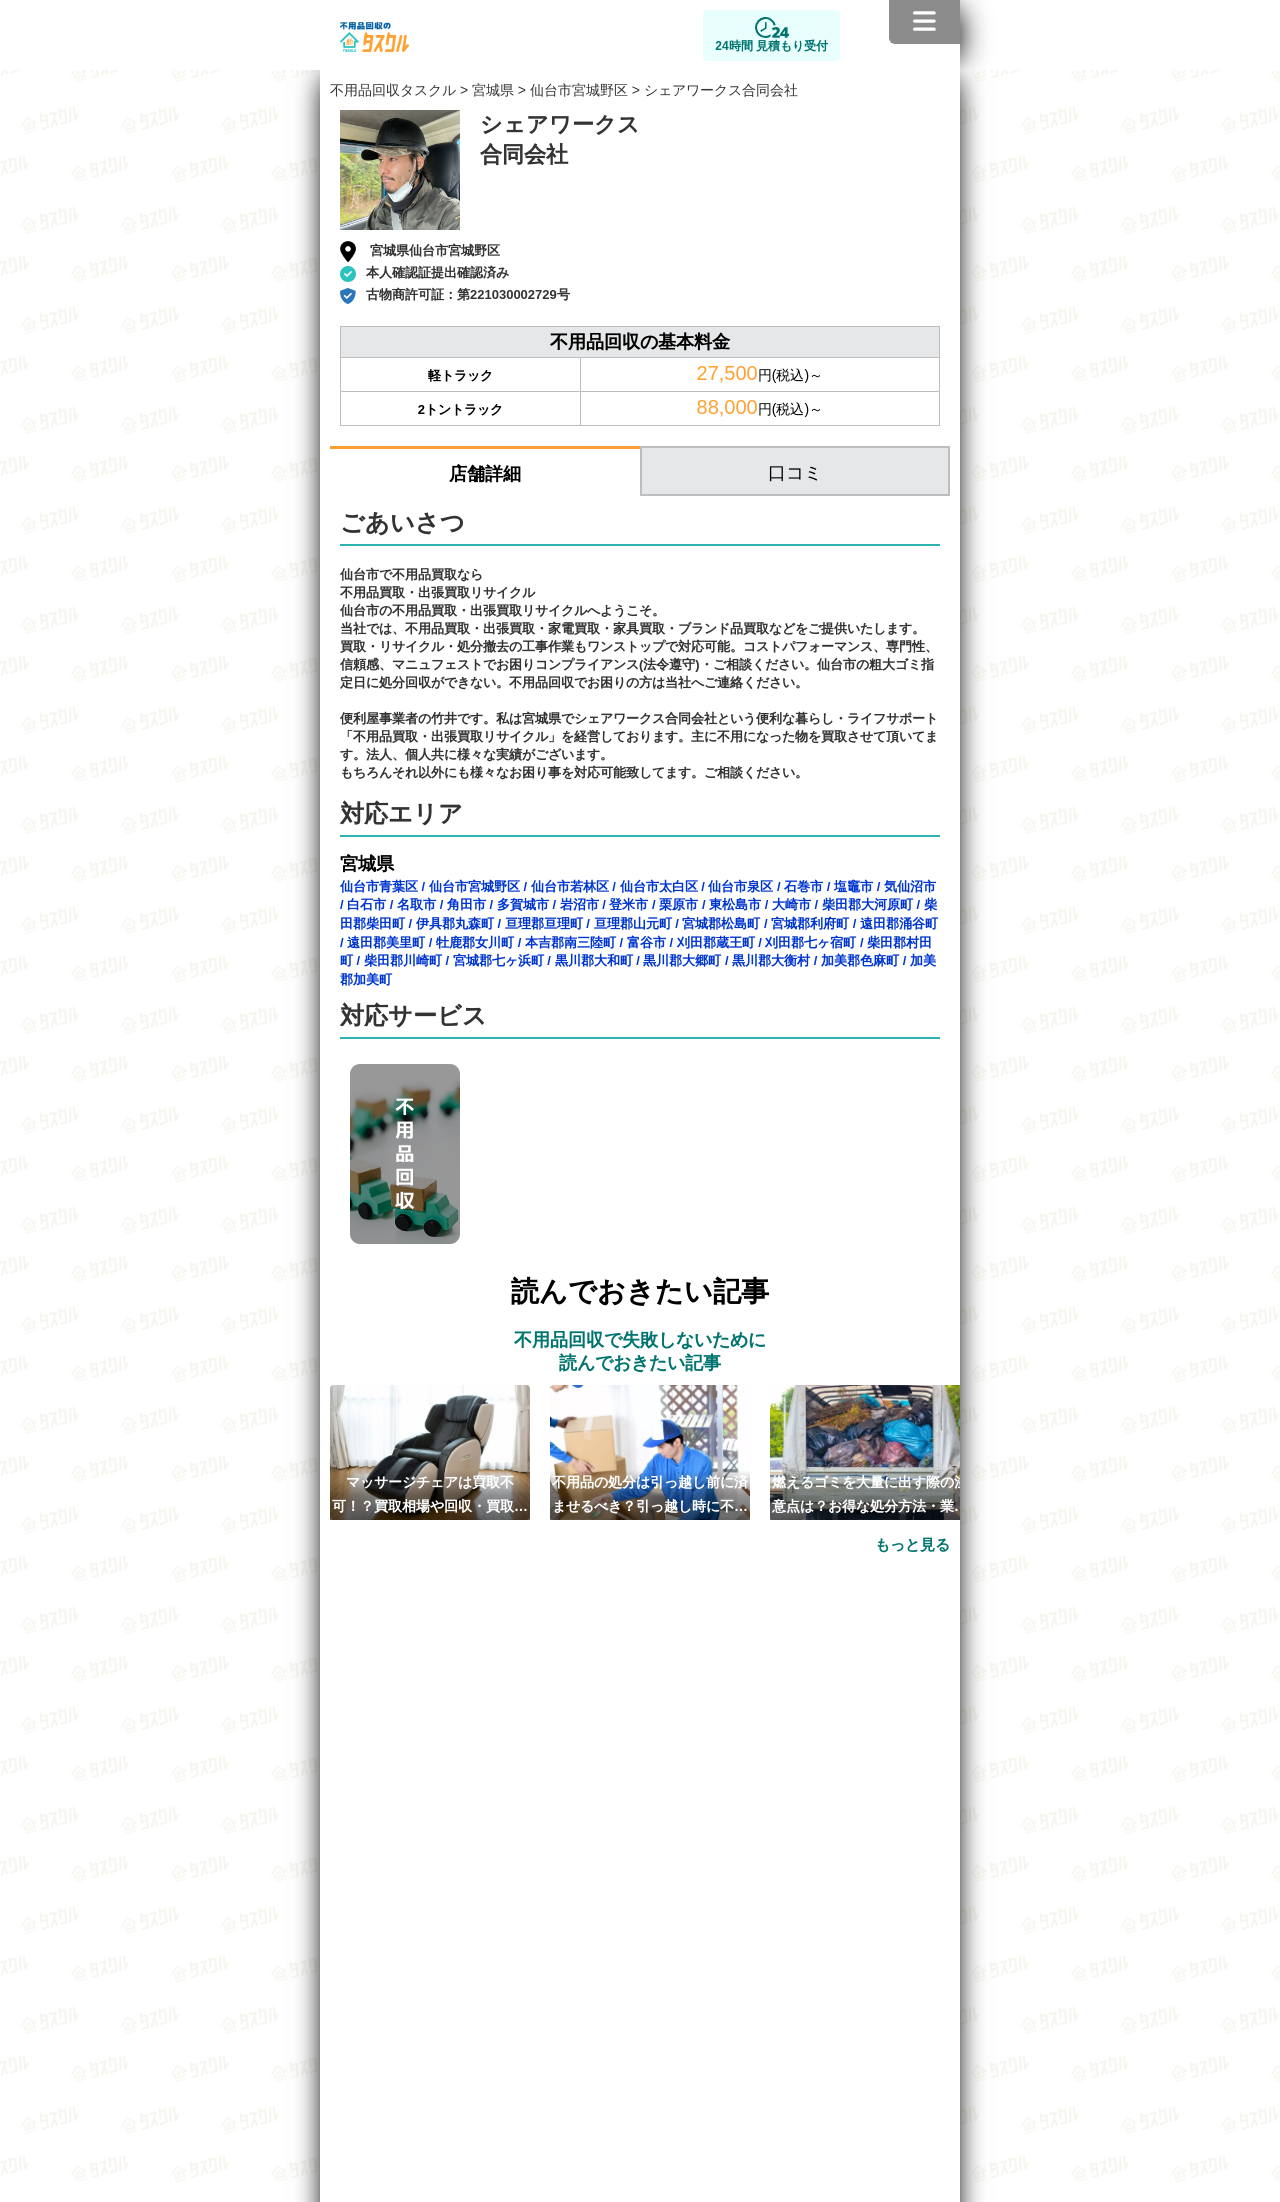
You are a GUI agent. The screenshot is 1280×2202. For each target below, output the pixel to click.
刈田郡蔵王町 (716, 942)
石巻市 (803, 886)
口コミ (795, 473)
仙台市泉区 (740, 886)
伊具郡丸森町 (455, 923)
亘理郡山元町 (633, 923)
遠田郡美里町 (386, 942)
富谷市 (646, 942)
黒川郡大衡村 (771, 960)
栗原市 (678, 904)
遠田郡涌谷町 (899, 923)
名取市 (416, 904)
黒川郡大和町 (594, 960)
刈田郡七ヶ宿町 (810, 942)
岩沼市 (579, 904)
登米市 (628, 904)
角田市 (466, 904)
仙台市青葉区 (379, 886)
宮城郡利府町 (810, 923)
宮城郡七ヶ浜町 (498, 960)
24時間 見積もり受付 (771, 46)
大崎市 (791, 904)
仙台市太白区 (659, 886)
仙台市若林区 (570, 886)
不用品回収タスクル (393, 90)
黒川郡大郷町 (682, 960)
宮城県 (493, 90)
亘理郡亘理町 (544, 923)
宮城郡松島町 (721, 923)
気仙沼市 (910, 886)
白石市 (366, 904)
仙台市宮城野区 (579, 90)
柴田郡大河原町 (867, 904)
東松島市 (735, 904)
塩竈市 (853, 886)
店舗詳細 (485, 474)
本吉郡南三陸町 (570, 942)
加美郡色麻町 (860, 960)
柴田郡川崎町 (403, 960)
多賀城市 (523, 904)
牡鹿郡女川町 (475, 942)
